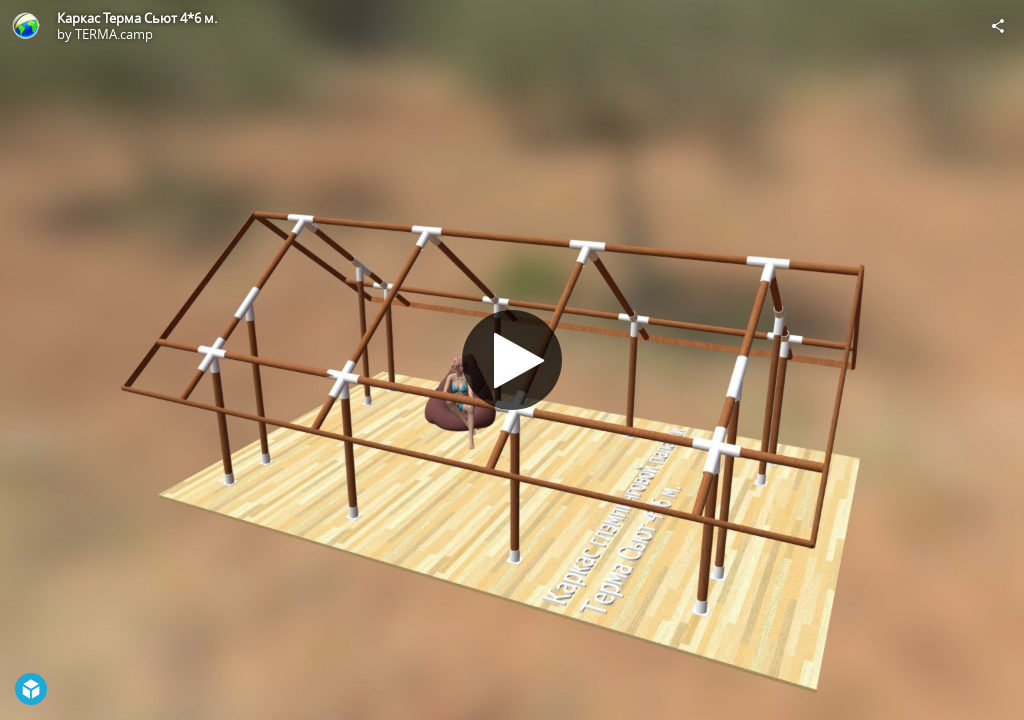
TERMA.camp (114, 34)
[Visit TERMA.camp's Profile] (26, 26)
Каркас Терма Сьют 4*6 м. (137, 18)
